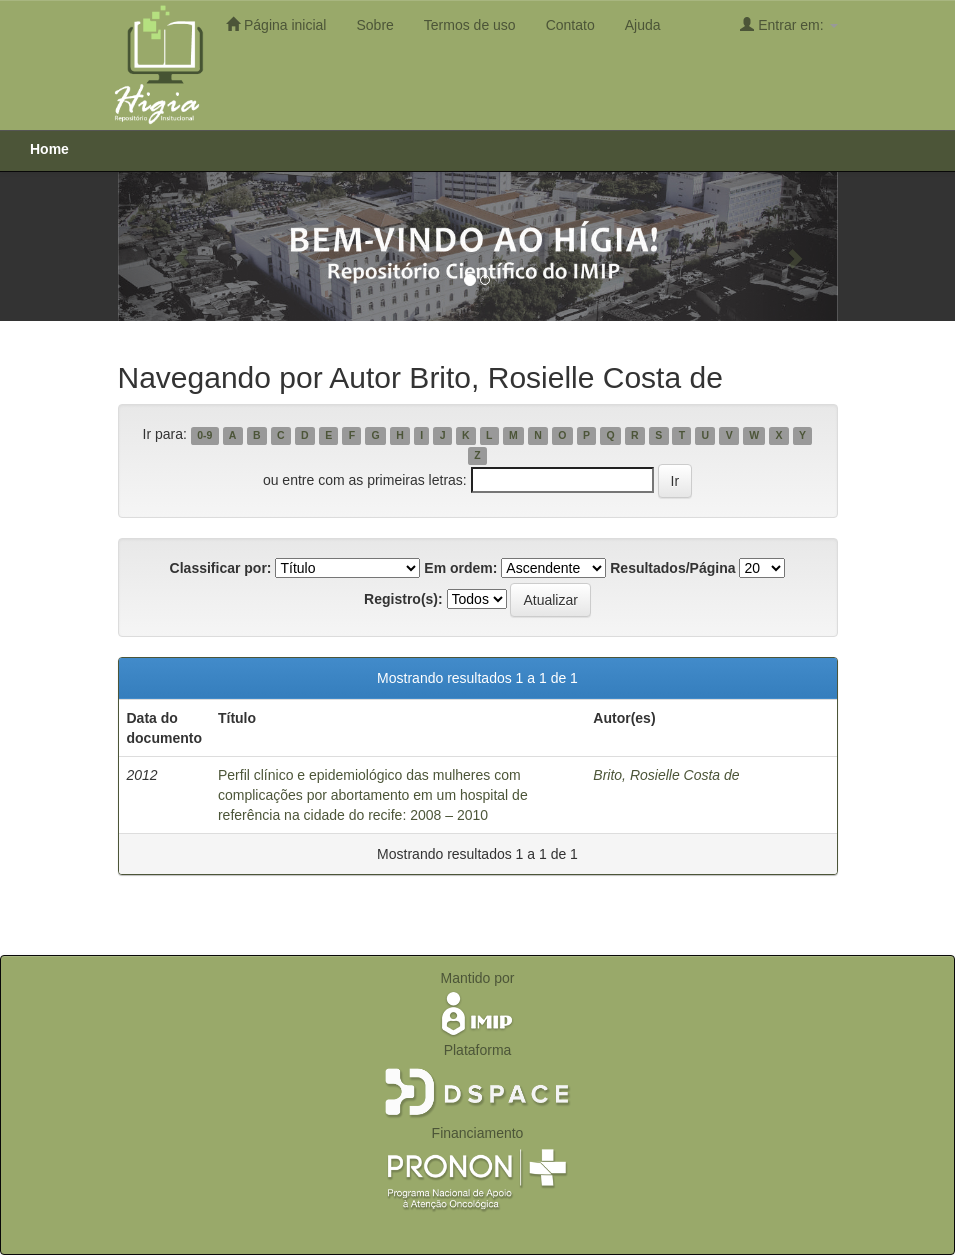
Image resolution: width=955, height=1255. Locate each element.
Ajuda (643, 25)
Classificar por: (221, 568)
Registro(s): (403, 599)
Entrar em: (788, 24)
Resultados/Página (672, 568)
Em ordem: (460, 568)
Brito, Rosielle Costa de (666, 775)
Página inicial (276, 24)
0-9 (204, 435)
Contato (570, 25)
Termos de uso (470, 25)
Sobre (374, 25)
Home (49, 149)
